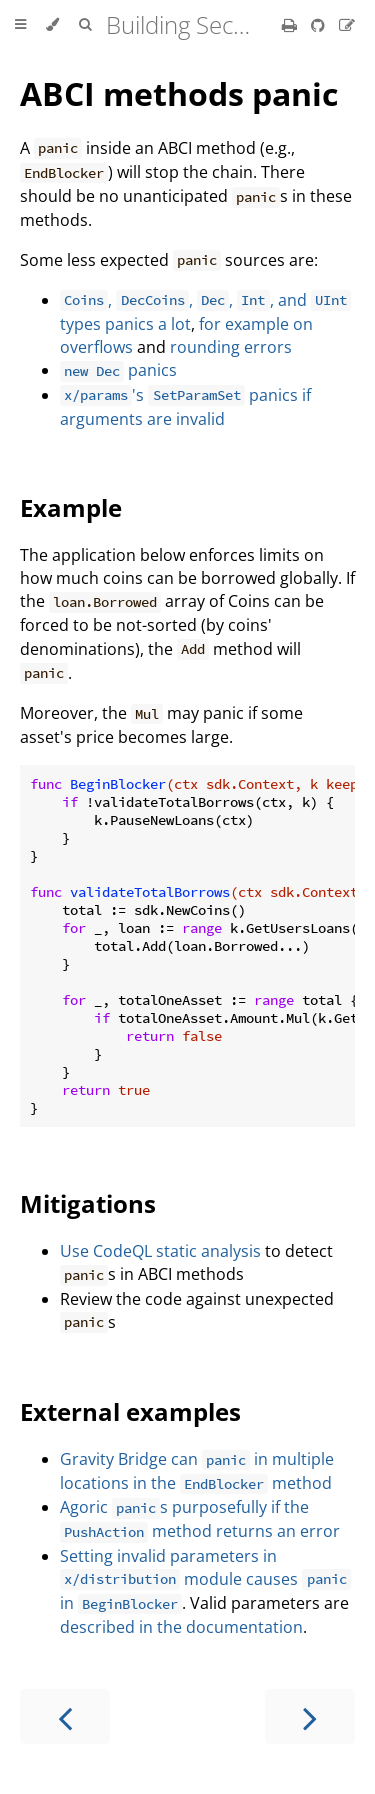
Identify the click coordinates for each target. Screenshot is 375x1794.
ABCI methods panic (179, 93)
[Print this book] (291, 25)
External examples (130, 1411)
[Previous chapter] (65, 1716)
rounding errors (231, 347)
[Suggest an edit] (347, 25)
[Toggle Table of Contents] (20, 25)
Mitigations (88, 1203)
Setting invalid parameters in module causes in (205, 1579)
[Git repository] (320, 25)
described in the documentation (181, 1627)
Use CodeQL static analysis (160, 1251)
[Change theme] (52, 25)
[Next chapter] (310, 1716)
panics (118, 370)
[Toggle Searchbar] (85, 25)
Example (71, 507)
